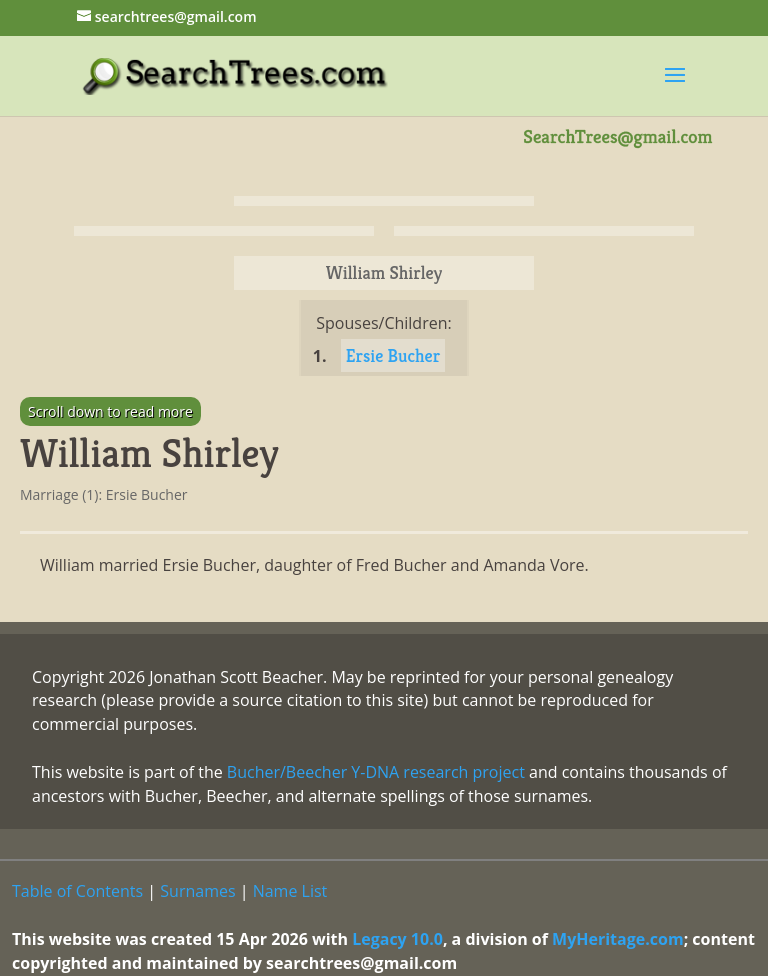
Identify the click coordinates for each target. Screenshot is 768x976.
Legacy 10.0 (397, 939)
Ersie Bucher (393, 355)
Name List (290, 891)
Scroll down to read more (110, 411)
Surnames (197, 891)
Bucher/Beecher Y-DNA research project (376, 772)
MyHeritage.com (618, 939)
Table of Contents (77, 891)
